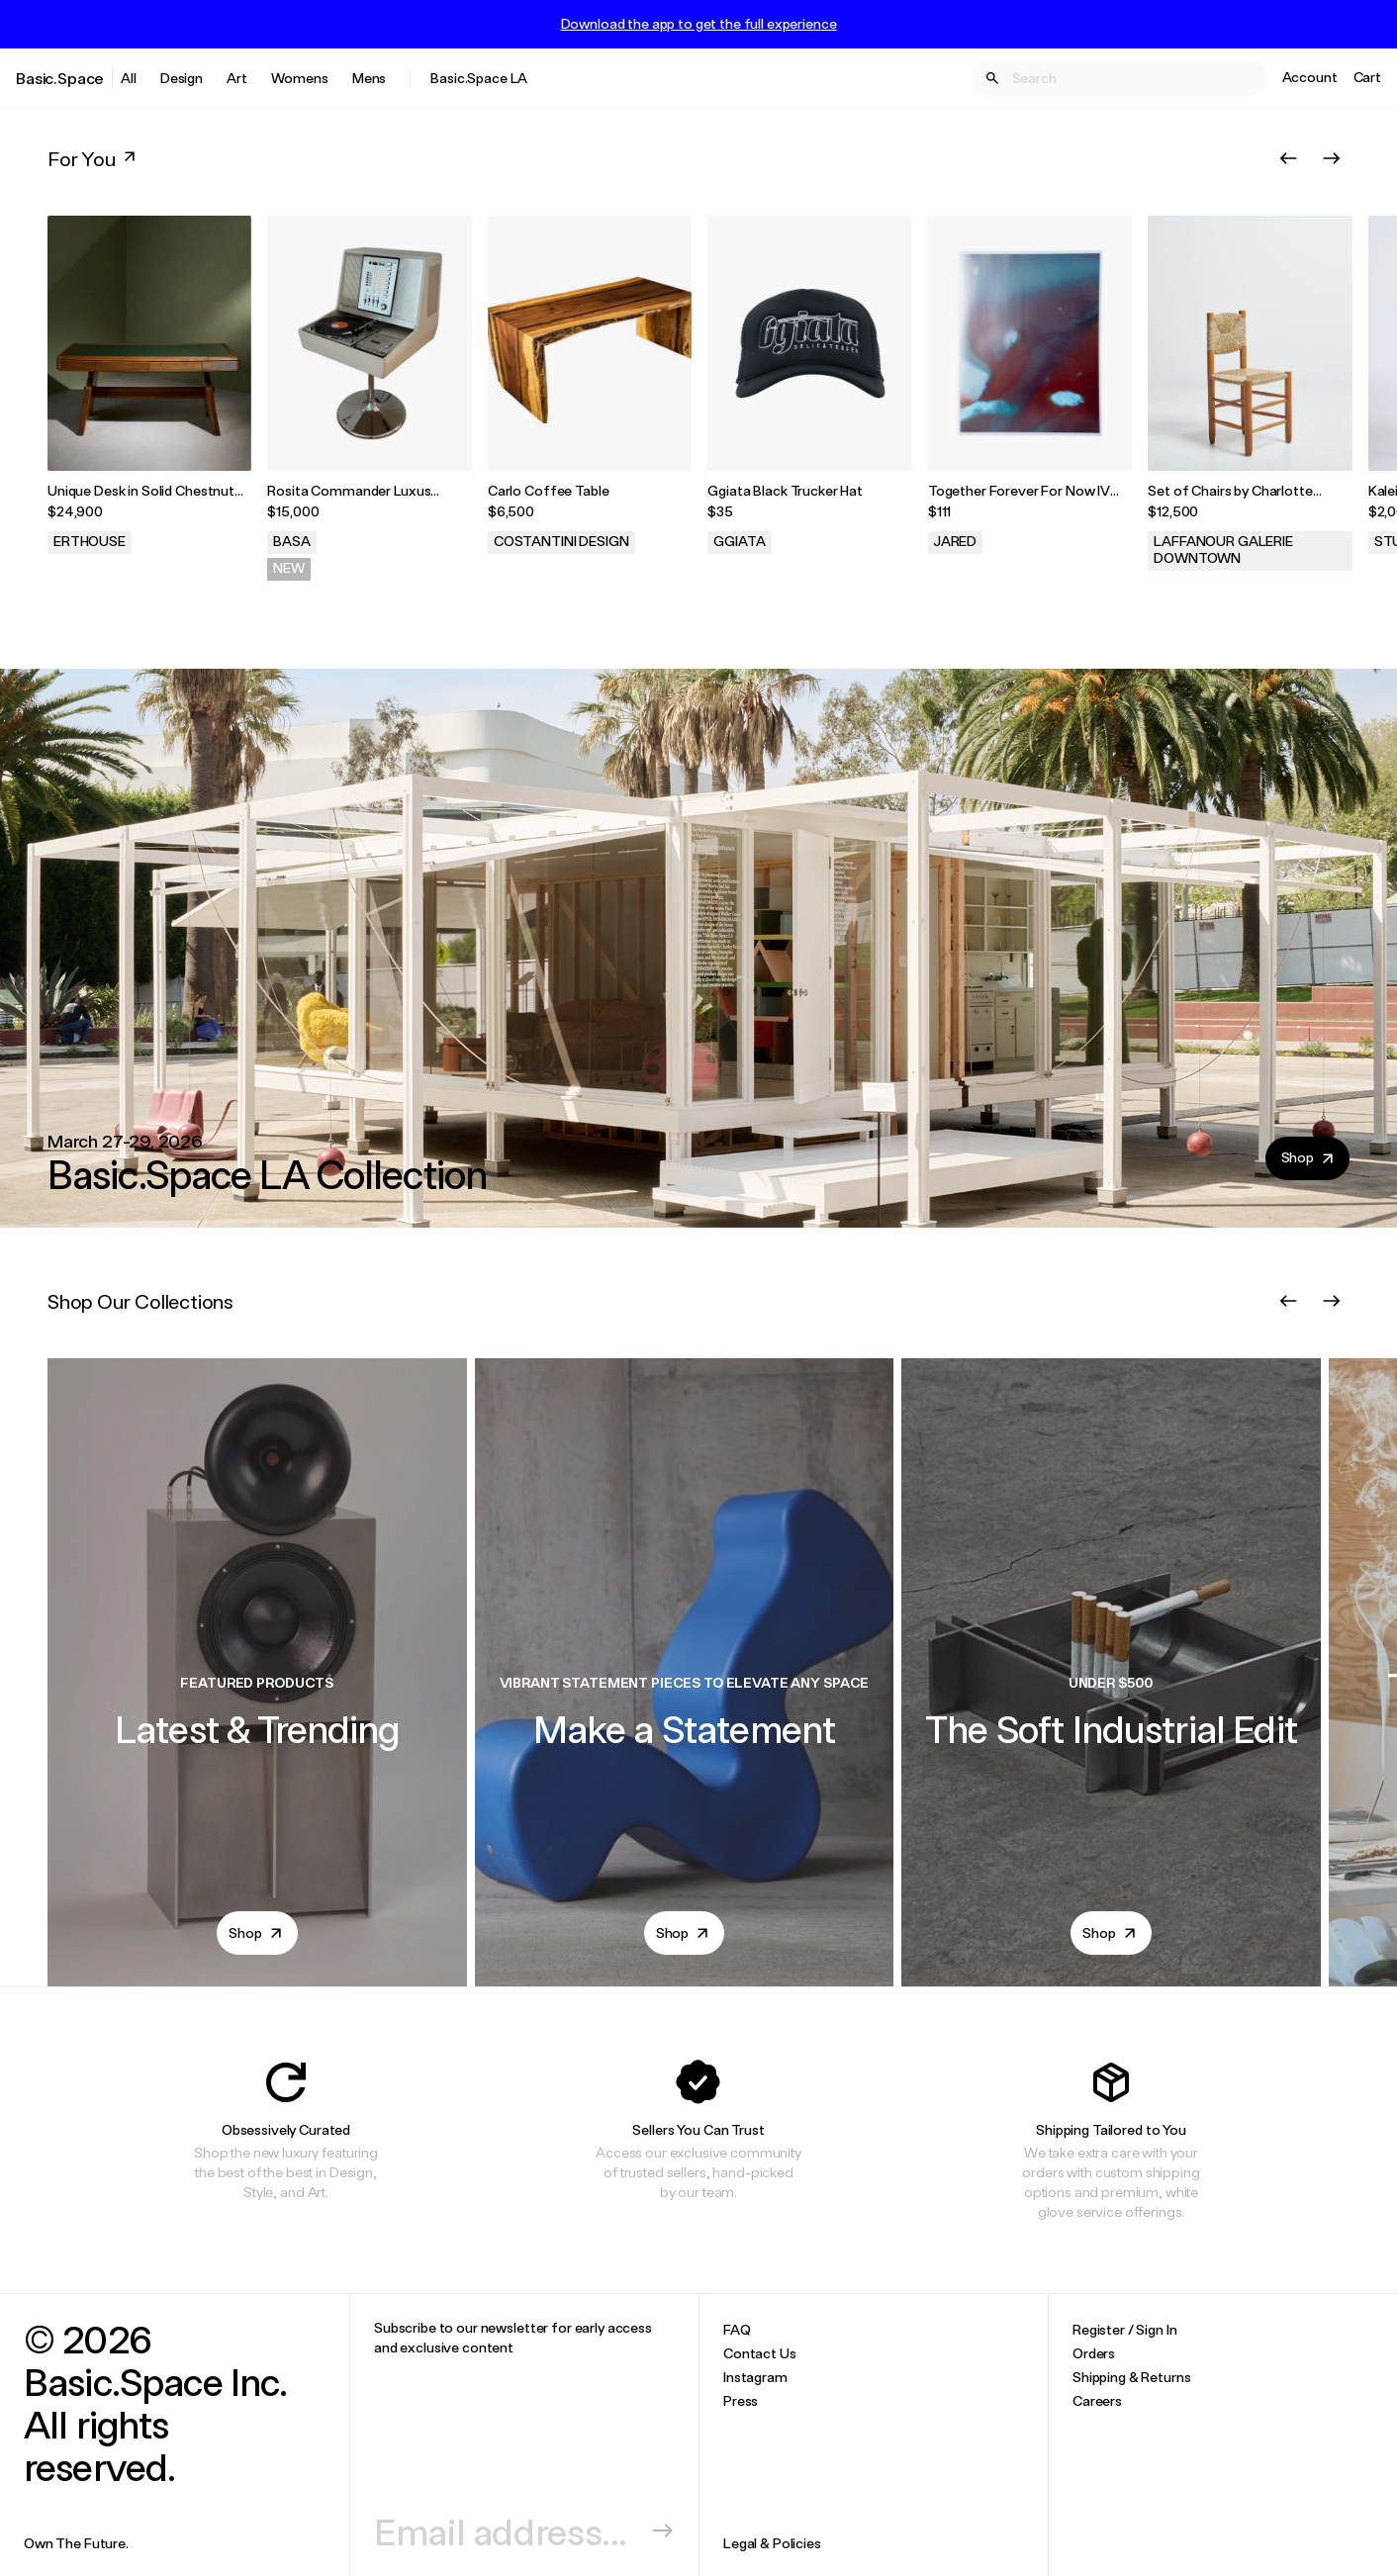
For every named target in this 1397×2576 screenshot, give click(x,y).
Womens (299, 77)
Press (740, 2400)
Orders (1093, 2353)
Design (181, 77)
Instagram (755, 2376)
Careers (1097, 2400)
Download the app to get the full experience (699, 24)
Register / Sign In (1124, 2329)
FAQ (737, 2329)
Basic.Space (60, 77)
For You (93, 158)
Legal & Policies (772, 2542)
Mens (369, 77)
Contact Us (759, 2353)
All (129, 77)
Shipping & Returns (1131, 2376)
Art (237, 77)
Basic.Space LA (478, 77)
